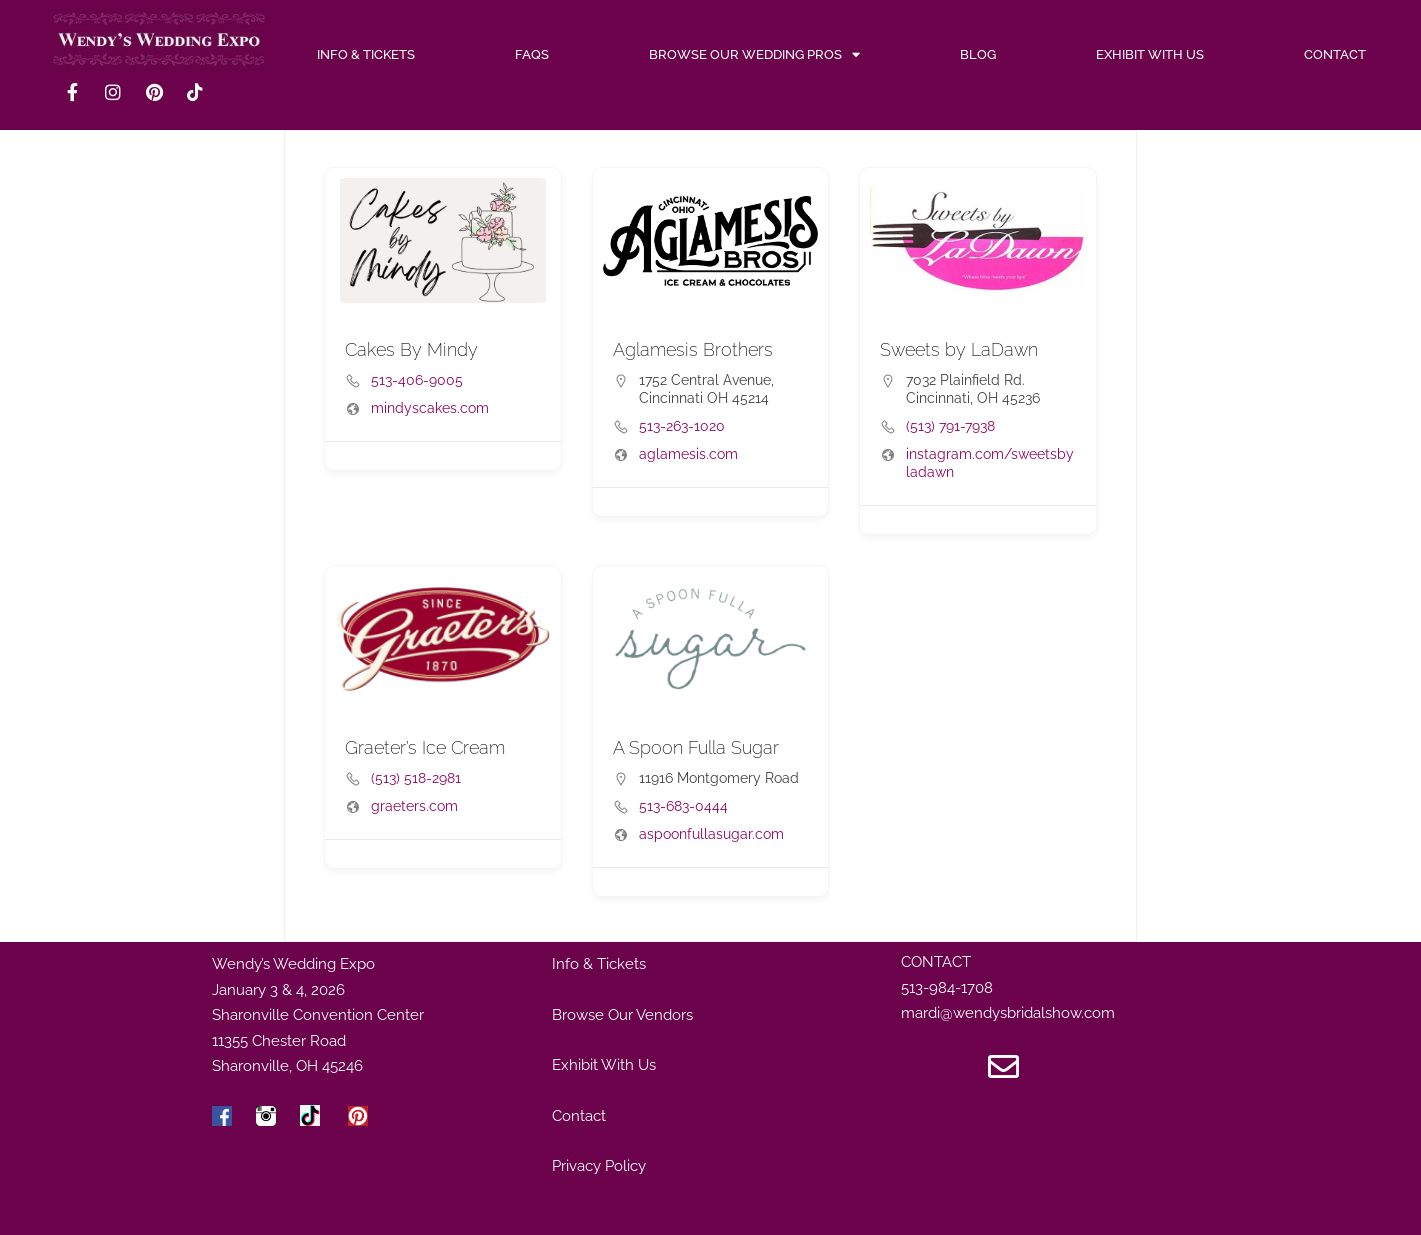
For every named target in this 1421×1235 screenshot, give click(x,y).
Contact (1335, 54)
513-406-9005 (417, 380)
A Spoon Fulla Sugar (696, 747)
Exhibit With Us (1150, 54)
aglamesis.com (688, 454)
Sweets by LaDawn (959, 349)
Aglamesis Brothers (693, 349)
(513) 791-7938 (950, 426)
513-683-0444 (683, 806)
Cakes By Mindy (411, 349)
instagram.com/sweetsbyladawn (990, 463)
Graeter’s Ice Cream (425, 747)
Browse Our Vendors (622, 1015)
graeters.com (414, 806)
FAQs (532, 54)
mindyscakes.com (430, 408)
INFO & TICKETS (366, 54)
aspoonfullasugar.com (711, 834)
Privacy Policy (599, 1166)
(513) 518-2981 (416, 778)
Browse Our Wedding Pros (754, 55)
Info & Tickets (599, 964)
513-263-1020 (682, 426)
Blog (978, 54)
